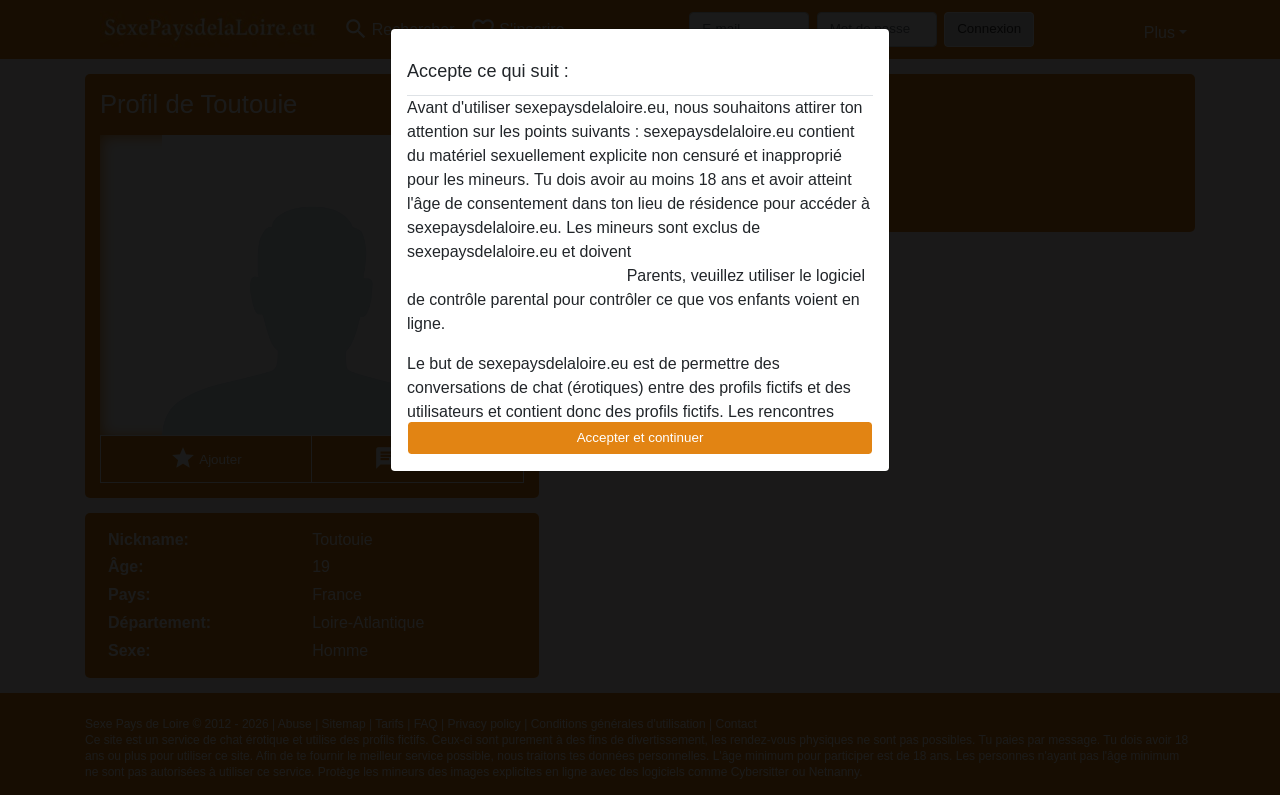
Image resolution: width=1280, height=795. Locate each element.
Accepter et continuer (640, 437)
